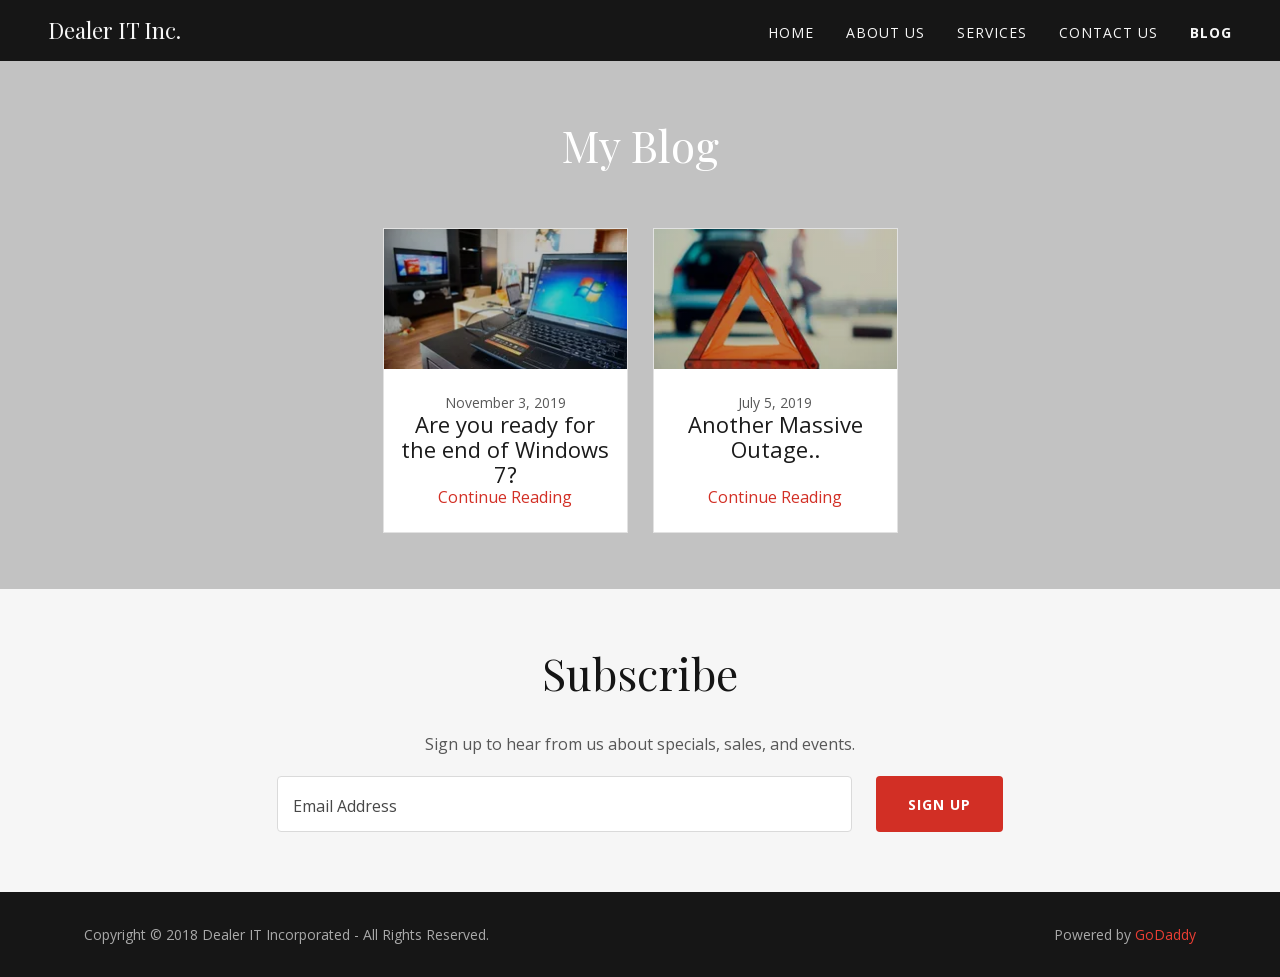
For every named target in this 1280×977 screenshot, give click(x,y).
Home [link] (791, 32)
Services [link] (992, 32)
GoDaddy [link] (1165, 934)
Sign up (939, 804)
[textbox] (564, 804)
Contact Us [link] (1108, 32)
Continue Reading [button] (505, 497)
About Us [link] (885, 32)
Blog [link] (1211, 32)
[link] (114, 33)
